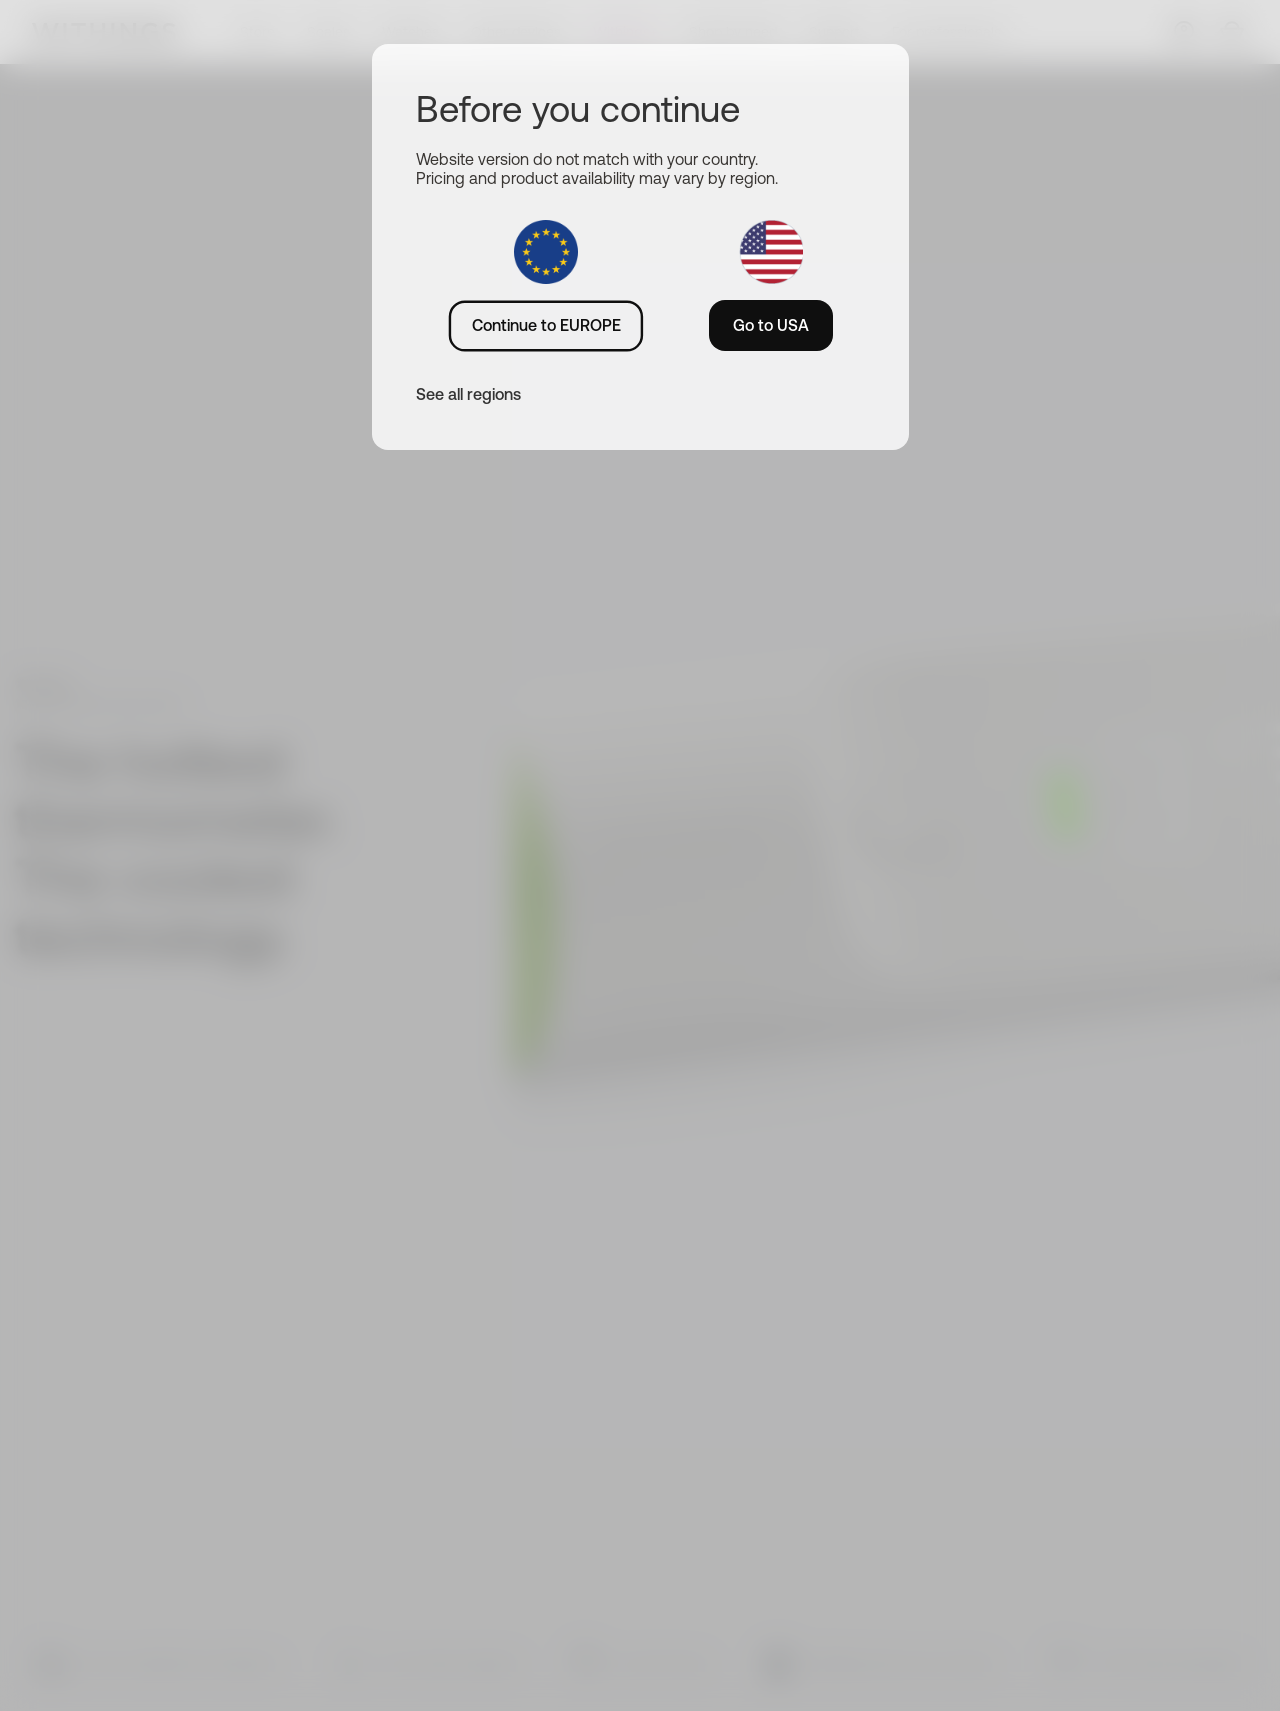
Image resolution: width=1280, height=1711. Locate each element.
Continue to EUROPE (546, 325)
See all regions (468, 394)
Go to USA (771, 325)
